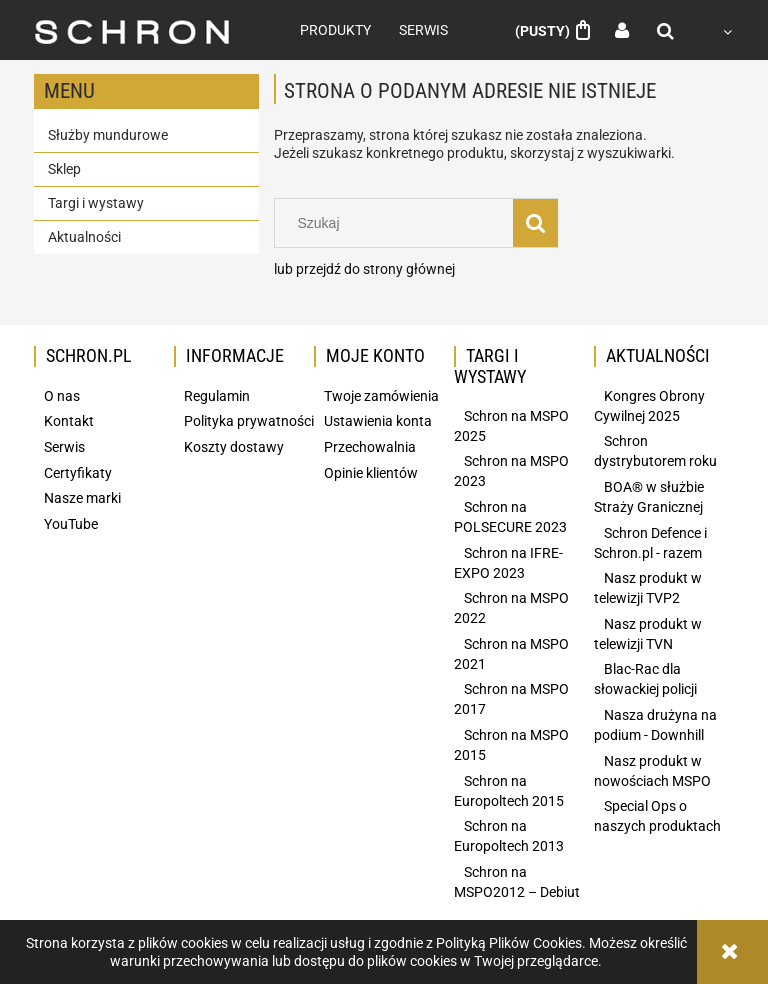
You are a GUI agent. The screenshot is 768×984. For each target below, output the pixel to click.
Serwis (64, 447)
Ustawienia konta (378, 421)
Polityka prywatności (249, 421)
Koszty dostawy (234, 447)
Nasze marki (82, 498)
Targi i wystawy (96, 203)
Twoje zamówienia (381, 396)
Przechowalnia (370, 447)
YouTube (71, 524)
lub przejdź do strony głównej (364, 269)
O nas (62, 396)
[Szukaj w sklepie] (398, 223)
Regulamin (217, 396)
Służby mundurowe (108, 135)
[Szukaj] (535, 223)
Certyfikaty (78, 473)
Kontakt (69, 421)
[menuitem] (335, 30)
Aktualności (84, 237)
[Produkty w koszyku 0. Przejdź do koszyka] (553, 31)
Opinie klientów (371, 473)
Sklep (64, 169)
